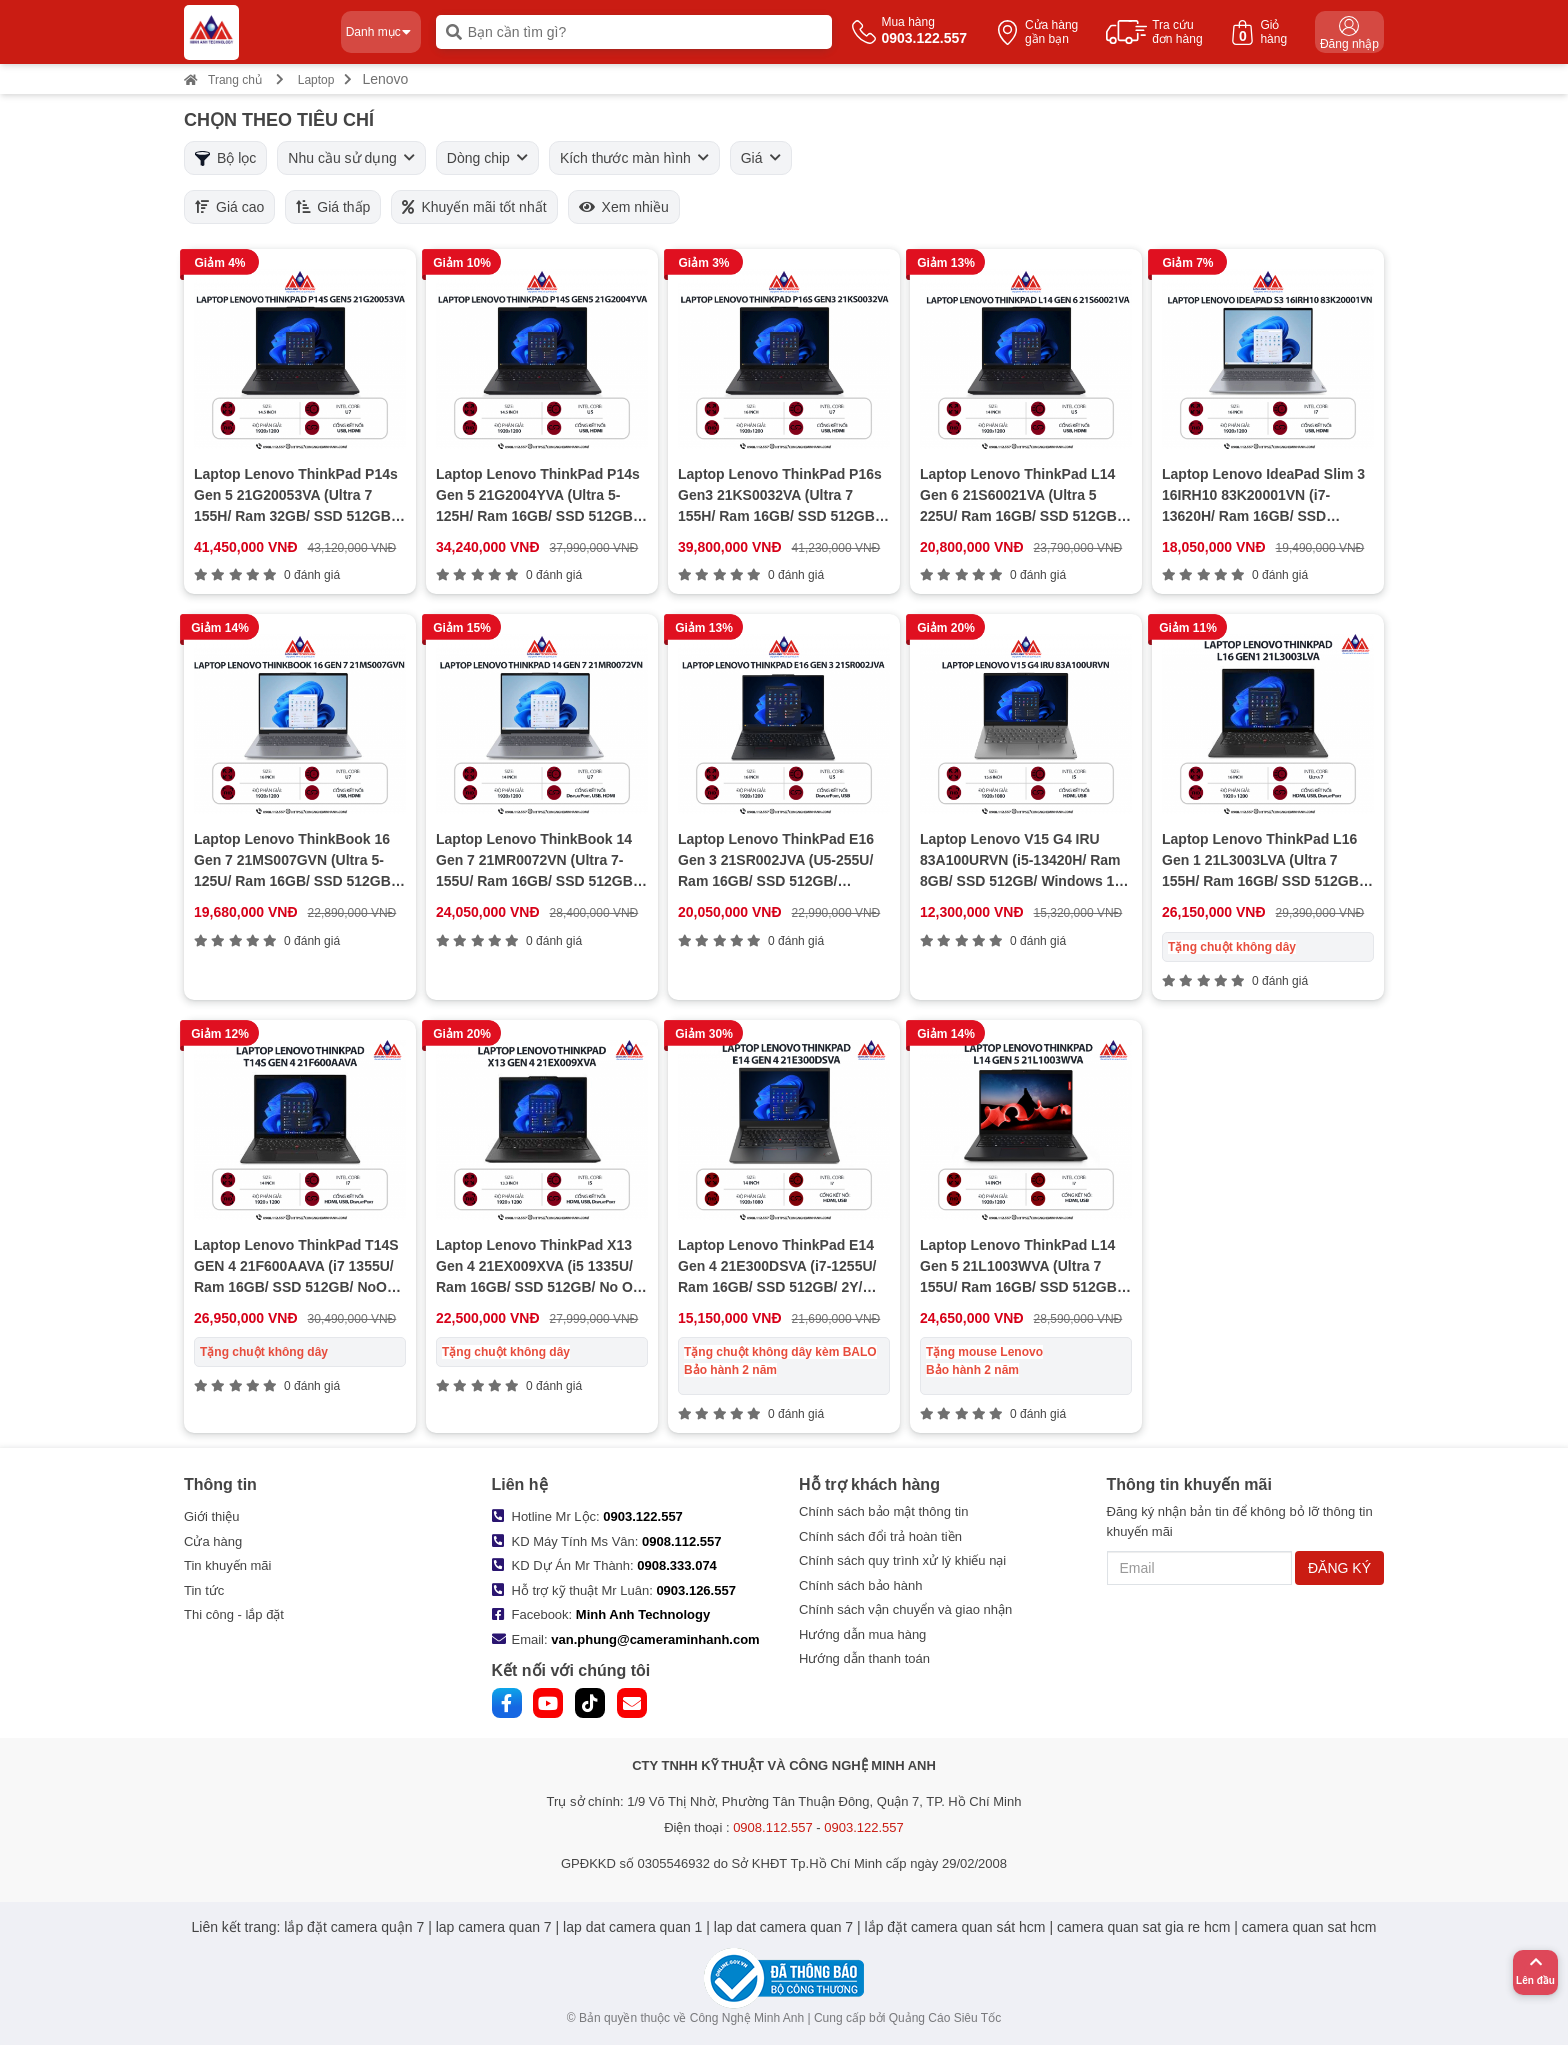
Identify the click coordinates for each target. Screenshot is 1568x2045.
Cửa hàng (213, 1541)
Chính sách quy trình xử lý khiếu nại (902, 1560)
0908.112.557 (682, 1541)
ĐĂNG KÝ (1339, 1568)
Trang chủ (223, 80)
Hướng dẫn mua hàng (862, 1634)
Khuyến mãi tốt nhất (474, 207)
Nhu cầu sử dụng (351, 158)
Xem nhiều (624, 207)
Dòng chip (487, 158)
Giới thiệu (211, 1516)
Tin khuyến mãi (227, 1565)
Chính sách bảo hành (860, 1585)
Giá (761, 158)
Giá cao (229, 207)
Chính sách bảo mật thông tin (883, 1511)
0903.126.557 (696, 1590)
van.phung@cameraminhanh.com (655, 1639)
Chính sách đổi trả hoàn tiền (880, 1536)
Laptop (316, 80)
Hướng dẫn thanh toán (864, 1658)
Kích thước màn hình (634, 158)
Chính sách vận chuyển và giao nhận (905, 1609)
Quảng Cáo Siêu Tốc (945, 2018)
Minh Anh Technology (643, 1614)
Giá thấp (333, 207)
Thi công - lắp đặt (234, 1614)
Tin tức (204, 1590)
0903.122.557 (643, 1516)
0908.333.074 (677, 1565)
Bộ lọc (225, 158)
